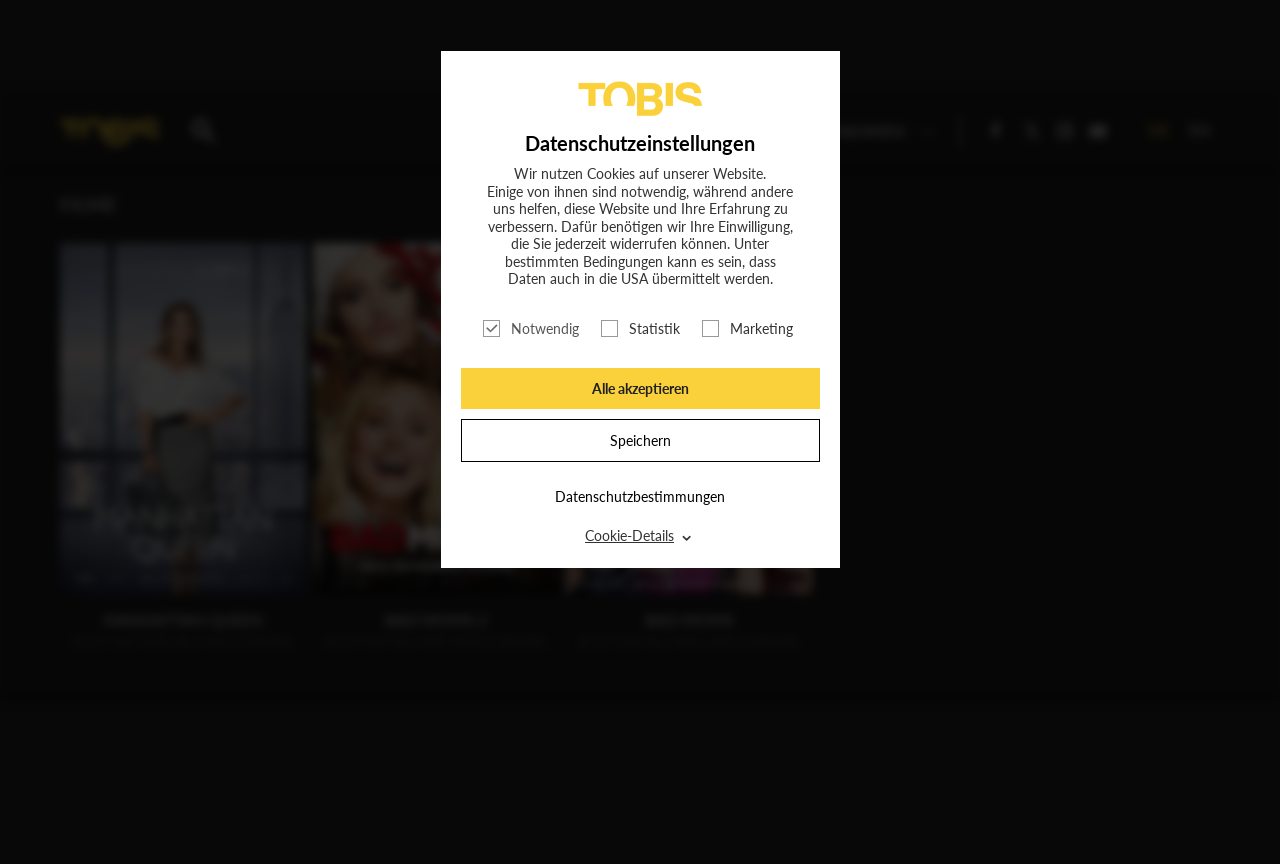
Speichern (640, 440)
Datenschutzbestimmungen (640, 496)
